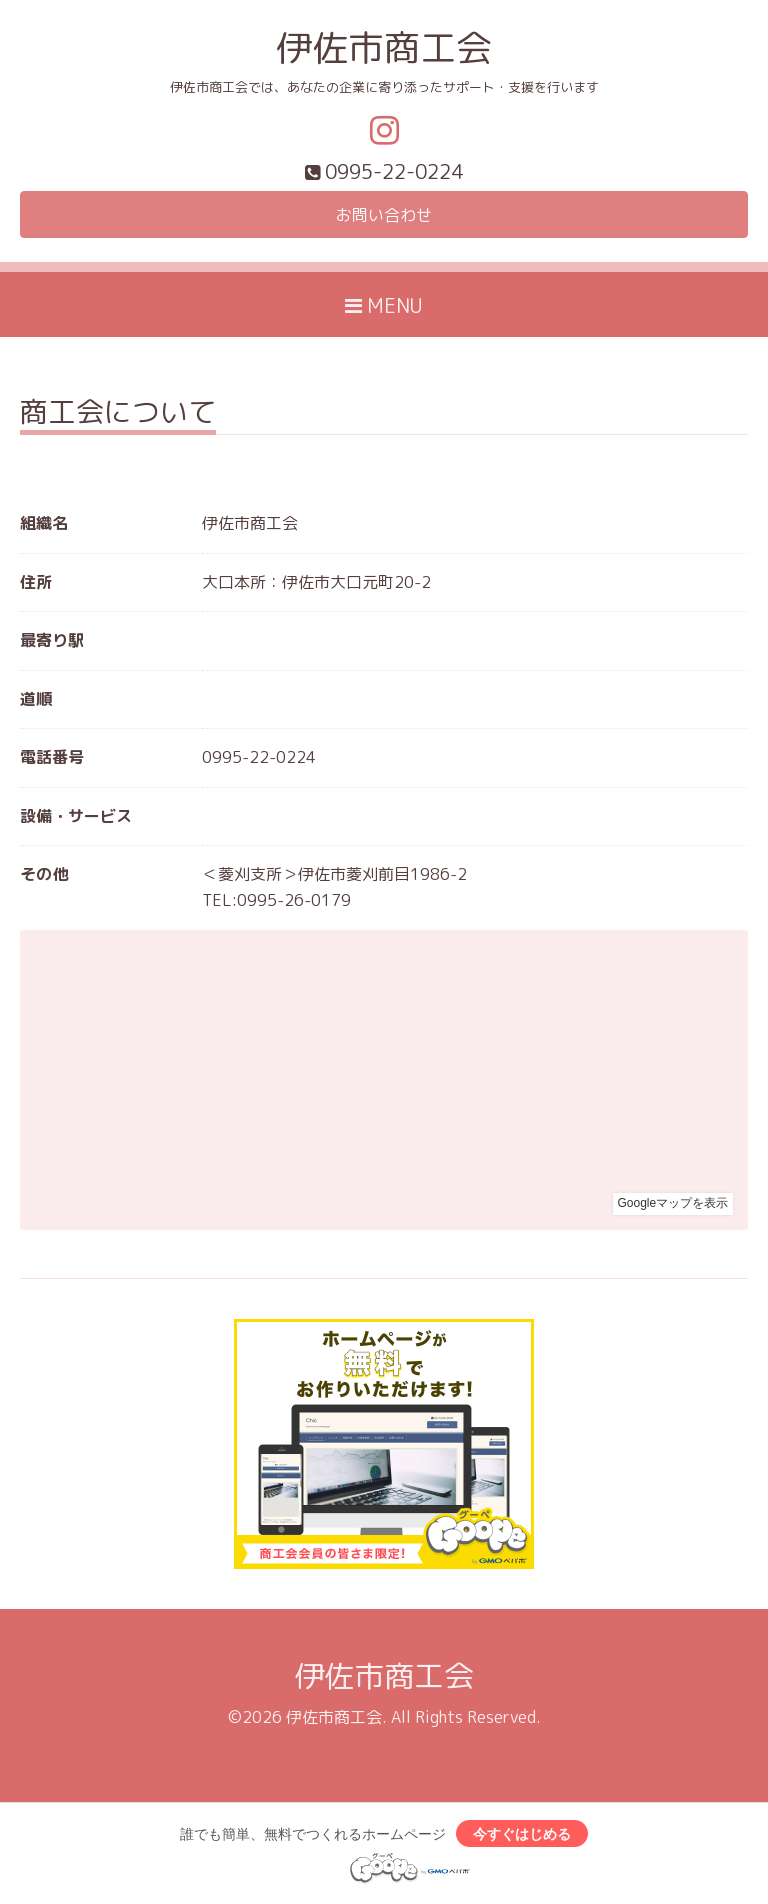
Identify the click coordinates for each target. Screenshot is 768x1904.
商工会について (118, 414)
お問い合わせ (384, 215)
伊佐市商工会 (384, 47)
